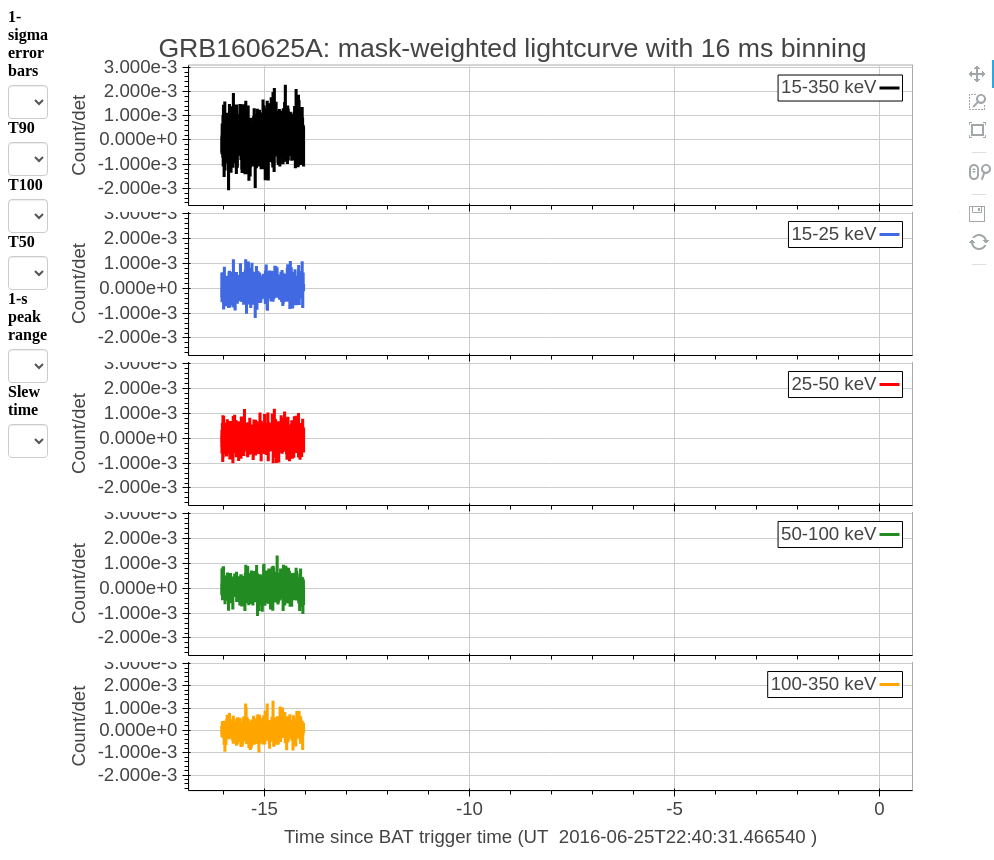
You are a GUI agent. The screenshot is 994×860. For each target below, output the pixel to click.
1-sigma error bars (28, 43)
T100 (25, 184)
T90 (21, 127)
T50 (21, 241)
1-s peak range (27, 316)
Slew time (24, 400)
